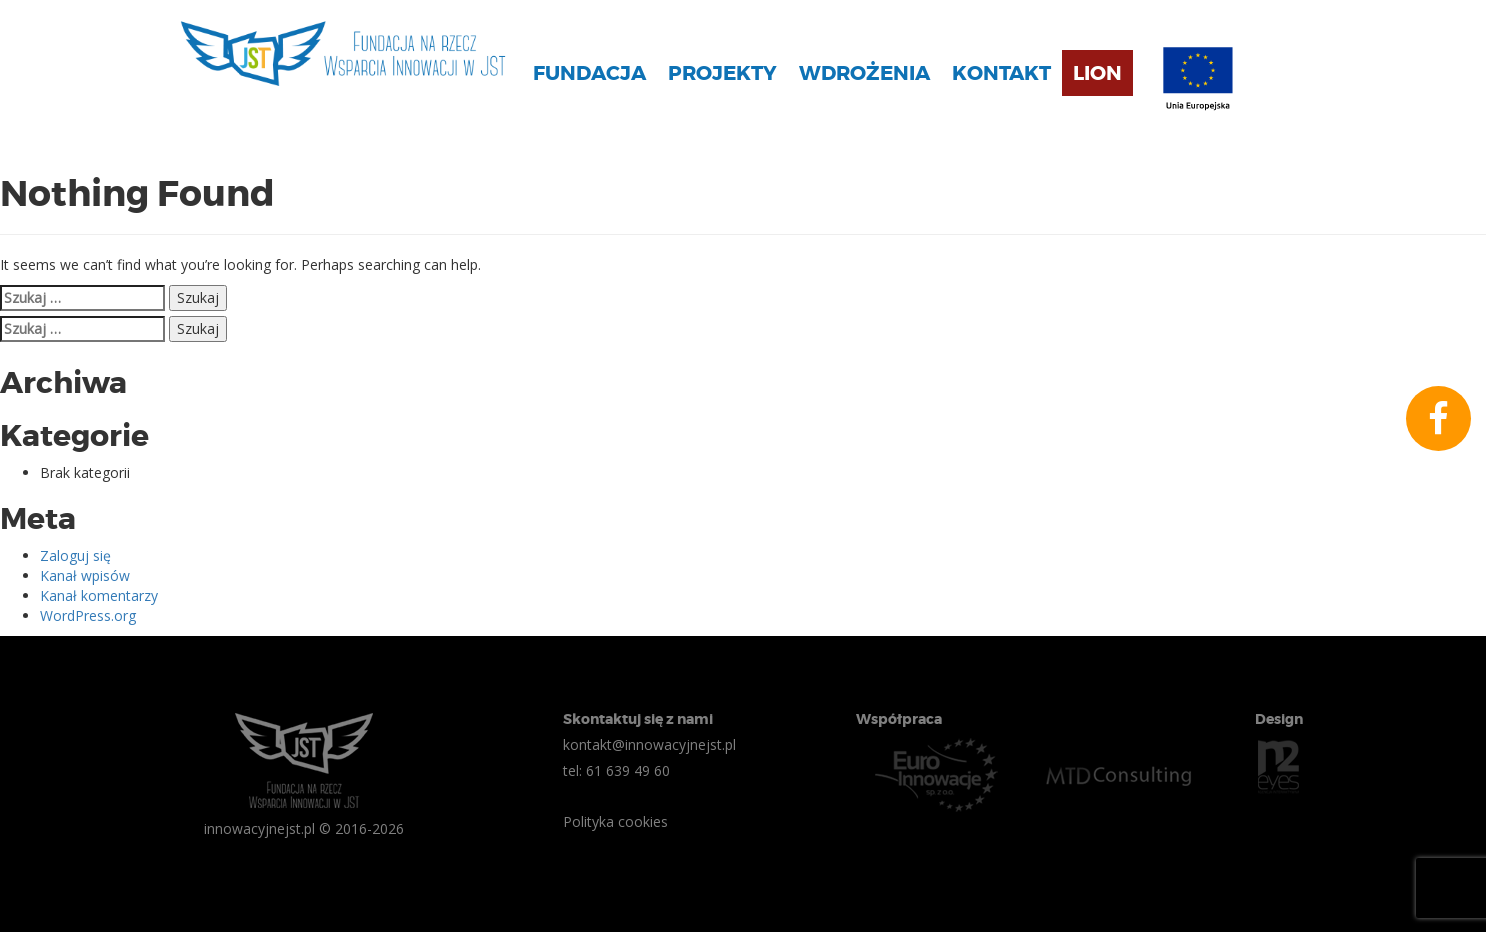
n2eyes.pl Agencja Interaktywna (1279, 767)
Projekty (722, 73)
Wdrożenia (864, 73)
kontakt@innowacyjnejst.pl (649, 744)
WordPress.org (88, 615)
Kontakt (1001, 73)
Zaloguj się (75, 555)
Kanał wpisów (85, 575)
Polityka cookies (615, 821)
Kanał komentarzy (99, 595)
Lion (1097, 73)
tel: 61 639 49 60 (616, 770)
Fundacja (589, 73)
